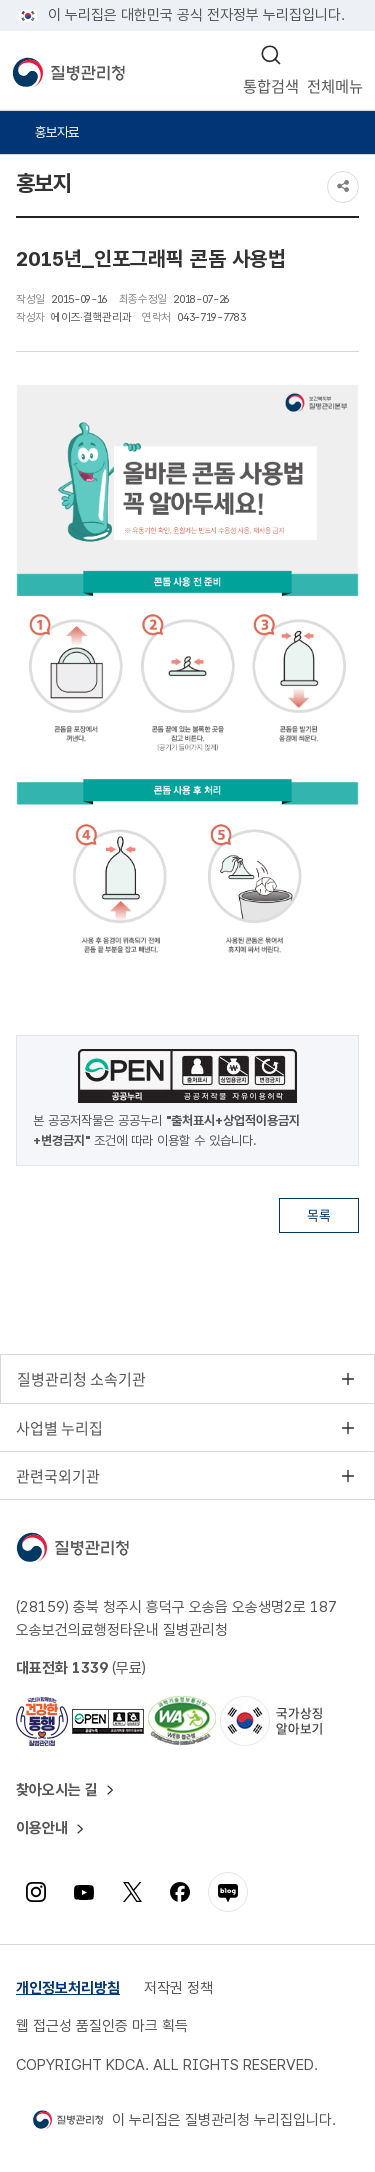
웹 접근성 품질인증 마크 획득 (102, 2026)
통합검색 (271, 85)
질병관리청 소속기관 (81, 1379)
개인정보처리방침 (68, 1988)
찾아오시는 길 (57, 1790)
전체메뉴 (335, 85)
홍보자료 (57, 132)
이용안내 (42, 1828)
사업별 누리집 (59, 1428)
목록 (319, 1214)
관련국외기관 (58, 1476)
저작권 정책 (178, 1988)
